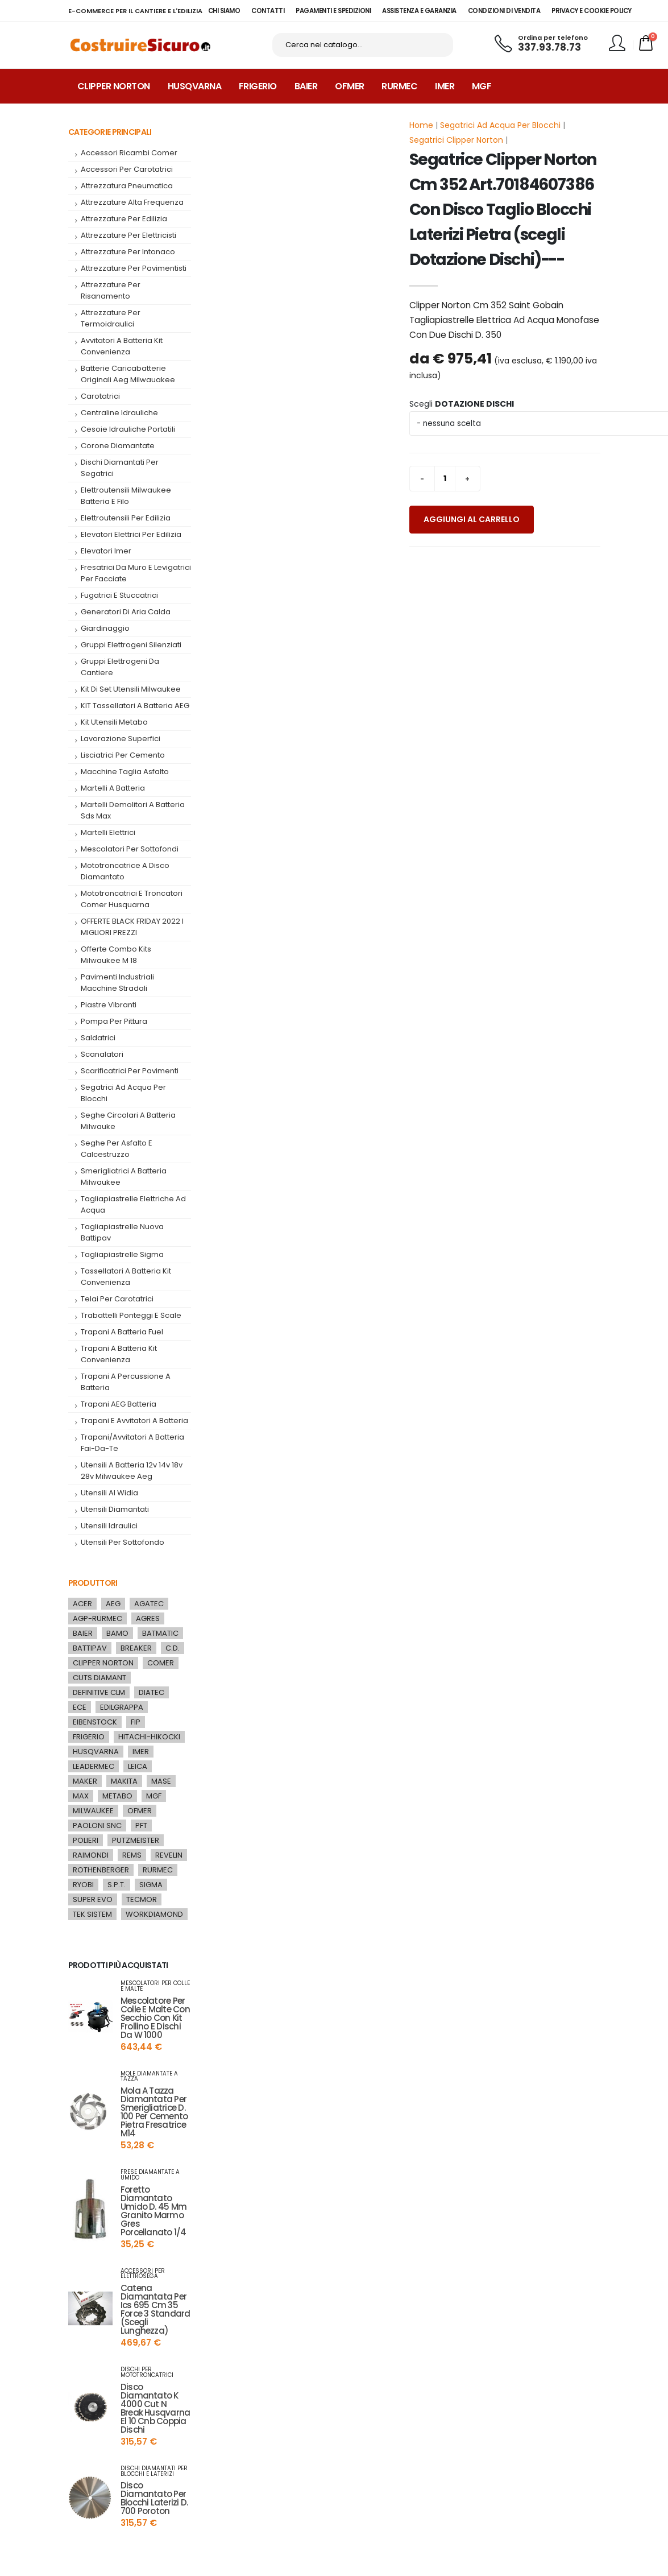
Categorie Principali (110, 135)
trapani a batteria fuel (122, 1335)
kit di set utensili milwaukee (131, 692)
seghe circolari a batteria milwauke (128, 1124)
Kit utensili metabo (114, 725)
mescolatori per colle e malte (155, 1989)
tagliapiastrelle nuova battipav (122, 1236)
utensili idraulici (109, 1529)
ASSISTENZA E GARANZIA (419, 10)
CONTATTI (267, 10)
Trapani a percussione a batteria (126, 1385)
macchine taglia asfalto (125, 775)
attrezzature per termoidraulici (110, 322)
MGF (482, 90)
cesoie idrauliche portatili (128, 432)
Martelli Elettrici (108, 835)
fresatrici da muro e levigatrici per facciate (136, 576)
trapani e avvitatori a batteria (134, 1424)
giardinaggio (105, 631)
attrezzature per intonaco (128, 255)
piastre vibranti (108, 1008)
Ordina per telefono (553, 39)
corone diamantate (118, 449)
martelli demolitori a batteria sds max (133, 814)
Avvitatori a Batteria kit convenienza (122, 349)
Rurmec (399, 90)
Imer (444, 90)
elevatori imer (106, 554)
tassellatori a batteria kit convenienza (126, 1280)
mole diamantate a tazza (149, 2080)
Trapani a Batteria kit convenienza (119, 1357)
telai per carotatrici (117, 1302)
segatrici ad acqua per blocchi (123, 1096)
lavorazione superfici (120, 742)
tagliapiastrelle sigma (122, 1257)
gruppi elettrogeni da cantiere (120, 670)
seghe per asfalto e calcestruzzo (116, 1152)
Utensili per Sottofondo (122, 1545)
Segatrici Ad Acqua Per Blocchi (500, 128)
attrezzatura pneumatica (127, 189)
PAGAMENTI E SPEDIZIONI (333, 10)
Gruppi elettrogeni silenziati (131, 648)
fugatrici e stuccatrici (119, 598)
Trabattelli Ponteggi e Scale (131, 1318)
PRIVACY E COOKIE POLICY (591, 10)
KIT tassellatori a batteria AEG (135, 709)
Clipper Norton (113, 90)
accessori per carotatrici (127, 172)
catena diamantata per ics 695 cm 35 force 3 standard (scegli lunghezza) (155, 2312)
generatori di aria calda (126, 615)
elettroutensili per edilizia (126, 521)
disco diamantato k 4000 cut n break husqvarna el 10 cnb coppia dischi (155, 2411)
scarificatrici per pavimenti (130, 1074)
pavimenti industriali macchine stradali (117, 986)
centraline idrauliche (119, 416)
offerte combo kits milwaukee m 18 (116, 958)
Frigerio (258, 90)
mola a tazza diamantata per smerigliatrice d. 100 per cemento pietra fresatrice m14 (154, 2115)
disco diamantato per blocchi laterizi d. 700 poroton (154, 2502)
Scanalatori (102, 1057)
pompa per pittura (114, 1024)
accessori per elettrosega (143, 2277)
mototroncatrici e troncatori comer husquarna (131, 902)
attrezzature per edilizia (124, 222)
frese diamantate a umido (150, 2178)
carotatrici (100, 399)
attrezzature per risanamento (110, 294)
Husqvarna (195, 90)
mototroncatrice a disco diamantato (125, 874)
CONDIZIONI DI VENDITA (504, 10)
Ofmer (349, 90)
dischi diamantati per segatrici (120, 471)
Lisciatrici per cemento (123, 758)
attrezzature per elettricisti (128, 238)
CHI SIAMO (224, 10)
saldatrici (98, 1041)
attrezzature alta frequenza (132, 205)
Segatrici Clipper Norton (456, 143)
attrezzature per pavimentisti (133, 271)
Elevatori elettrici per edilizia (131, 537)
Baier (306, 90)
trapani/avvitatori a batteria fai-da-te (132, 1446)
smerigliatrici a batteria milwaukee (124, 1180)
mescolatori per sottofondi (130, 852)
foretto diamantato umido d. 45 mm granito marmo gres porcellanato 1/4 (153, 2214)
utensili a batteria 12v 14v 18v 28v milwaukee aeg (131, 1474)
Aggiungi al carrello (472, 522)
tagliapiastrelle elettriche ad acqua (133, 1208)
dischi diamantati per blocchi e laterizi (154, 2474)
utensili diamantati (115, 1512)
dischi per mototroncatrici (147, 2375)
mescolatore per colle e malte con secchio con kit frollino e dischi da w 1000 (155, 2021)
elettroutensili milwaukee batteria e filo (126, 499)
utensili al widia (109, 1496)
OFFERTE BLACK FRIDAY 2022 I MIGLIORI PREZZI (132, 930)
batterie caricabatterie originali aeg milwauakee (128, 377)
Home (421, 128)
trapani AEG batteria (118, 1407)
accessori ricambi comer (129, 156)
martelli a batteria (113, 791)
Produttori (93, 1586)
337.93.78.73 (549, 49)
